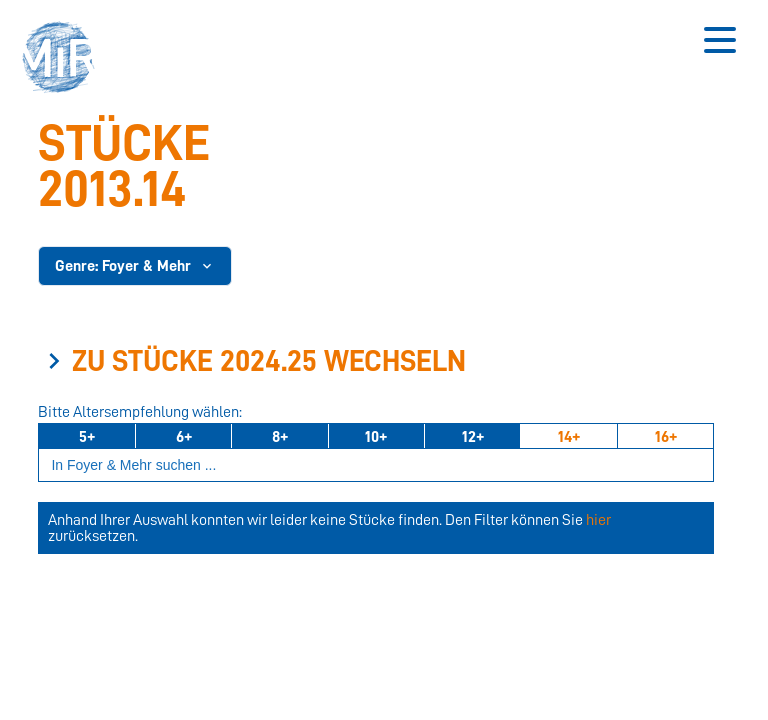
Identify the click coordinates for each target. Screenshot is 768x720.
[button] (65, 60)
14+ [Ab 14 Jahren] (569, 437)
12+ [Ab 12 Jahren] (473, 437)
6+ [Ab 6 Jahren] (184, 437)
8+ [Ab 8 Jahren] (280, 437)
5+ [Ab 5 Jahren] (87, 437)
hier (598, 520)
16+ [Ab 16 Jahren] (666, 437)
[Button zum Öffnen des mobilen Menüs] (720, 40)
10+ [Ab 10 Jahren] (376, 437)
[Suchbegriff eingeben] (376, 465)
